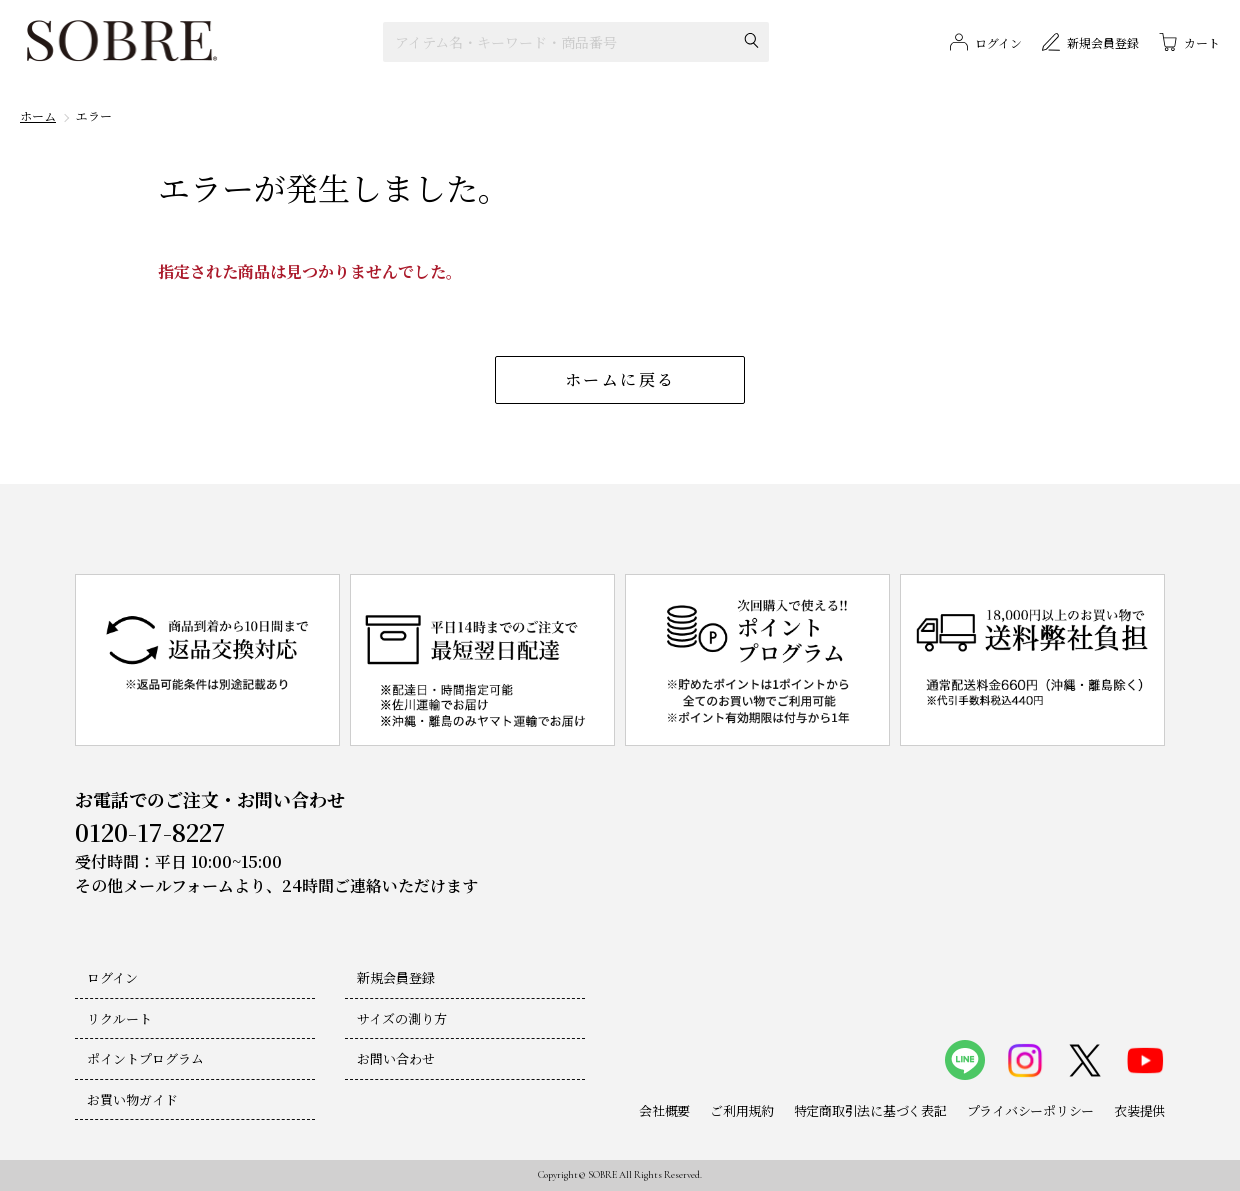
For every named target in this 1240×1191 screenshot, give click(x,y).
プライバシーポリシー (1030, 1110)
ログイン (112, 977)
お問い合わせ (396, 1058)
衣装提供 (1139, 1110)
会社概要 (664, 1110)
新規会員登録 (396, 977)
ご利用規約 (742, 1110)
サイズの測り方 (402, 1018)
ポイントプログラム (145, 1058)
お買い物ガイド (132, 1099)
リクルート (119, 1018)
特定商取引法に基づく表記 (870, 1110)
